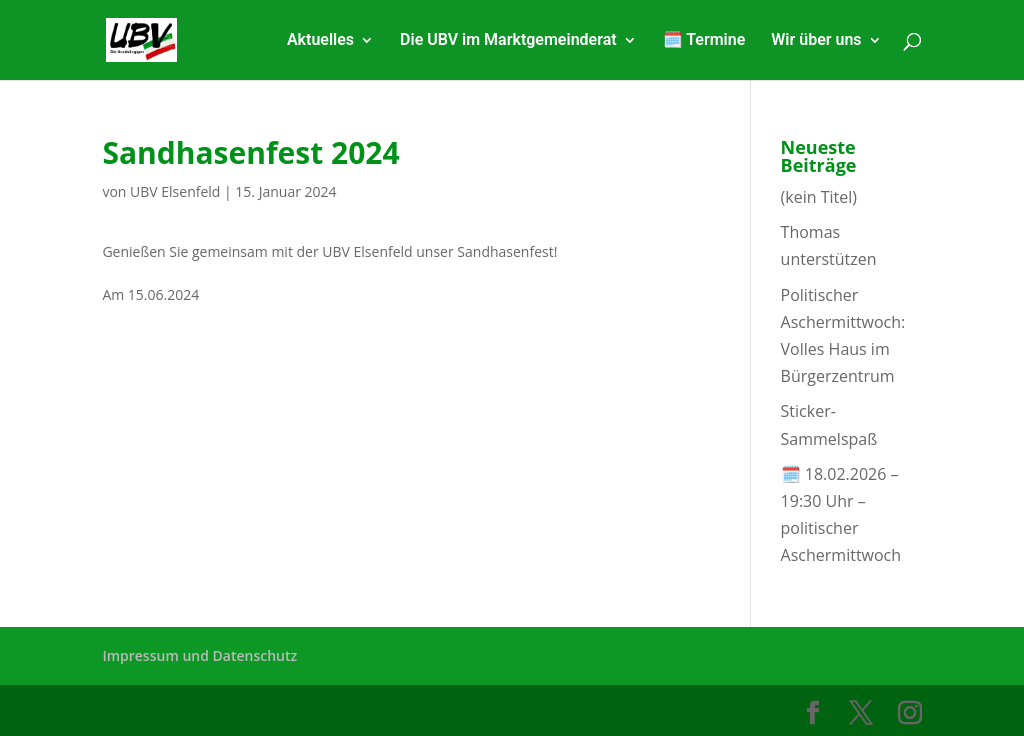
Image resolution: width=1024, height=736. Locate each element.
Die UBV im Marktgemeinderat (508, 41)
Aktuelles (320, 41)
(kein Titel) (819, 197)
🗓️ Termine (704, 41)
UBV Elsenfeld (175, 191)
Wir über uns (816, 41)
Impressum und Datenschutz (199, 655)
